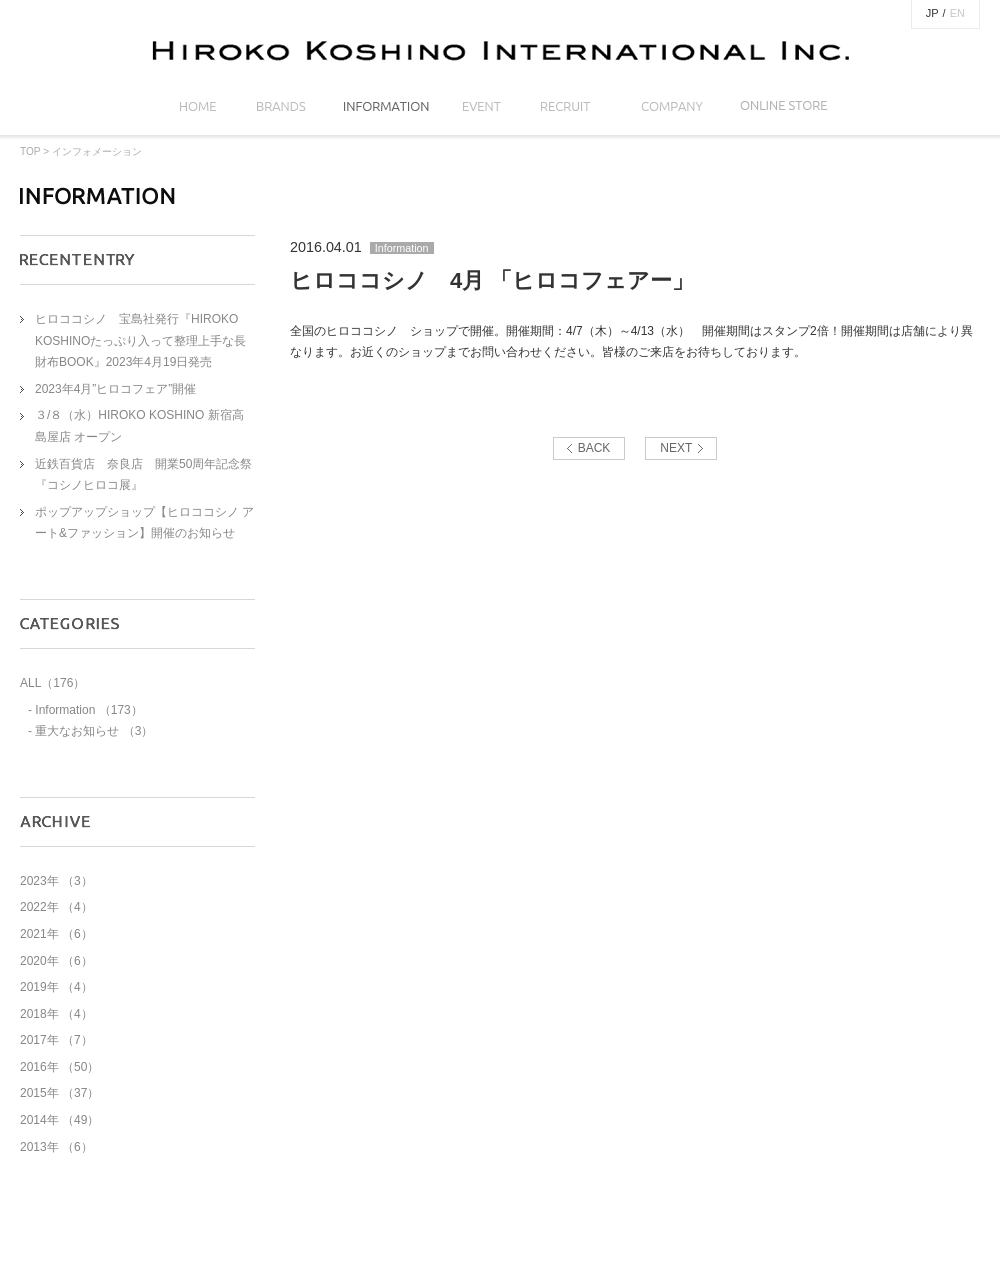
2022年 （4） (56, 907)
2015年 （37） (59, 1093)
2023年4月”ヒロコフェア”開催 (115, 389)
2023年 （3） (56, 881)
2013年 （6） (56, 1147)
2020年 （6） (56, 961)
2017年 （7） (56, 1040)
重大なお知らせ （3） (94, 731)
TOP (30, 151)
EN (957, 13)
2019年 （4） (56, 987)
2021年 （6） (56, 934)
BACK (594, 448)
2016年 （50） (59, 1067)
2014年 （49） (59, 1120)
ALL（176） (52, 683)
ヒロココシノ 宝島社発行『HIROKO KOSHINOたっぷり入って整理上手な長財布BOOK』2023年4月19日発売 (140, 340)
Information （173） (88, 710)
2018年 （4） (56, 1014)
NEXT (676, 448)
